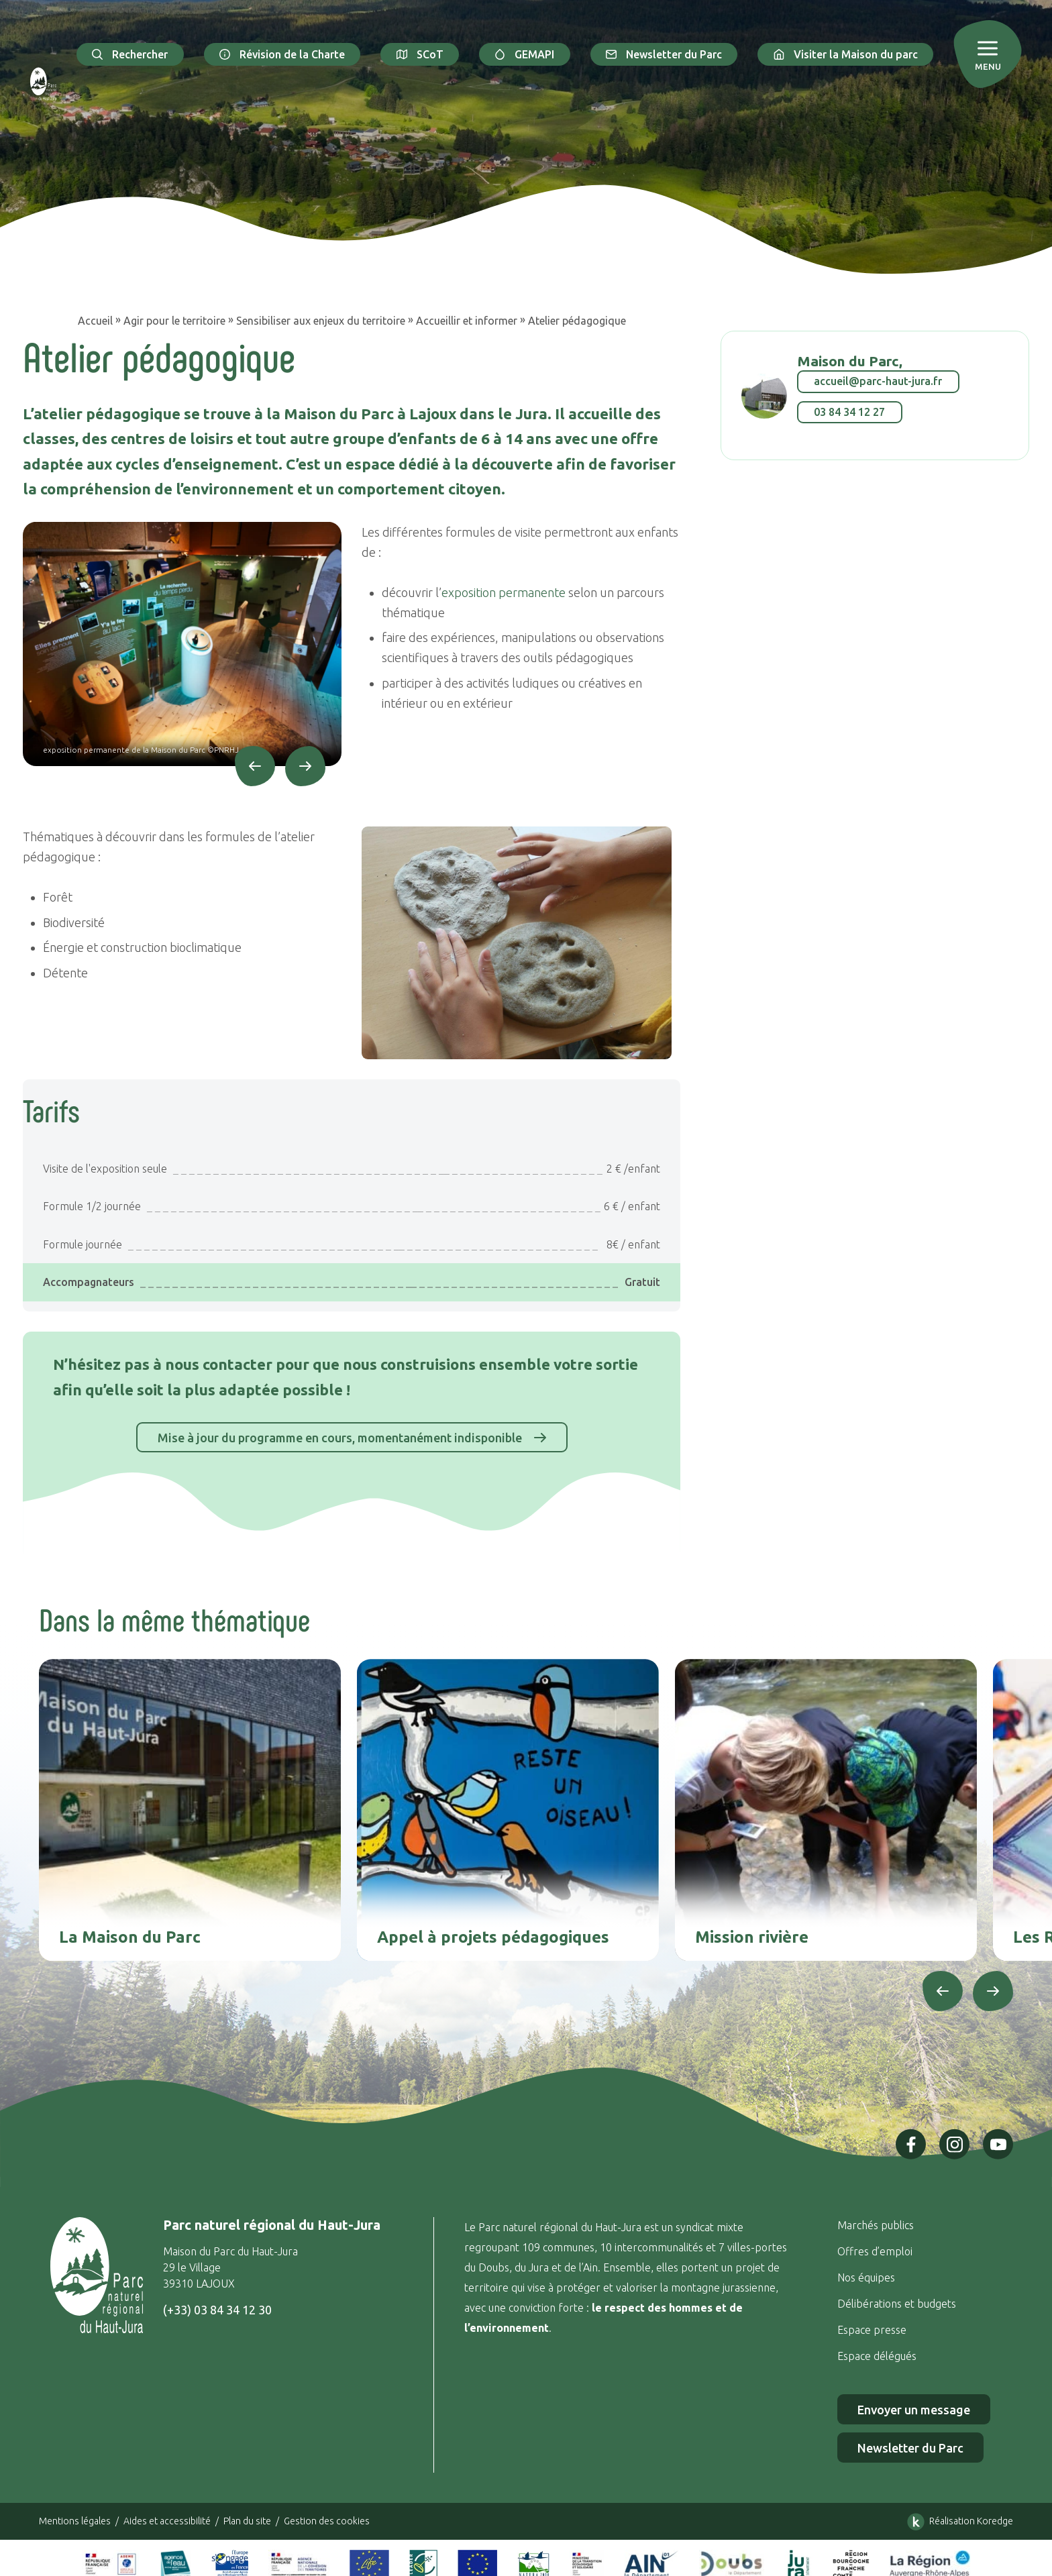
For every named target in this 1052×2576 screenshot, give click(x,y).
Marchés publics (875, 2225)
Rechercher (130, 54)
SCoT (419, 54)
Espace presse (873, 2330)
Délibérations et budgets (896, 2304)
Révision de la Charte (282, 54)
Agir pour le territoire (174, 321)
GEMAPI (524, 54)
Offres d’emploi (874, 2251)
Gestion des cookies (327, 2521)
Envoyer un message (913, 2409)
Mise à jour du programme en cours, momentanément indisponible (352, 1437)
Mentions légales (75, 2521)
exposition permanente (503, 592)
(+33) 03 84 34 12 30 (217, 2309)
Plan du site (247, 2521)
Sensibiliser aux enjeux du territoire (320, 321)
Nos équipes (866, 2277)
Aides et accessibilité (167, 2521)
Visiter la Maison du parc (845, 54)
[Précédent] (255, 766)
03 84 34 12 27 (849, 412)
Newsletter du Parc (664, 54)
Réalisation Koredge (957, 2521)
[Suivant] (305, 766)
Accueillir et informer (466, 321)
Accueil (95, 321)
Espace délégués (878, 2356)
